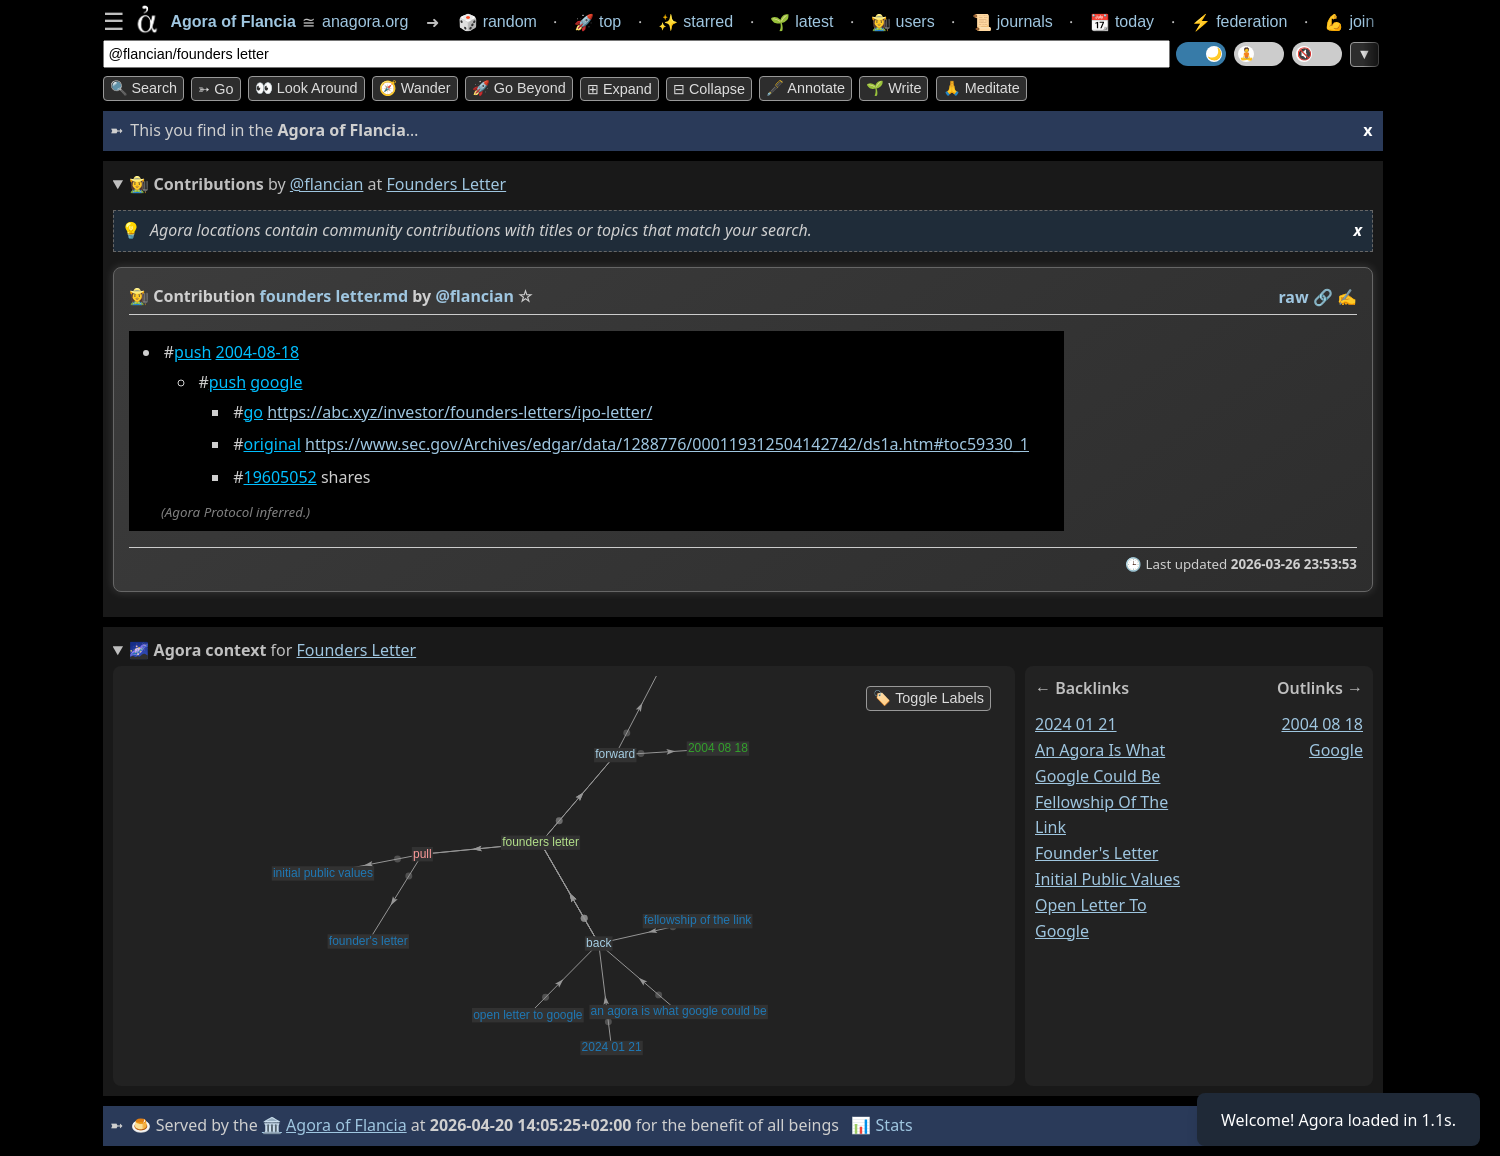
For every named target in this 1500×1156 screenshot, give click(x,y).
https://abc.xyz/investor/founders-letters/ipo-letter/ (459, 412)
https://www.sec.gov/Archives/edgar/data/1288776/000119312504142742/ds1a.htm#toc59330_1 (667, 444)
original (271, 444)
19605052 (279, 477)
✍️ (1347, 297)
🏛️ (272, 1125)
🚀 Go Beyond (519, 88)
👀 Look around (306, 88)
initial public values (1107, 879)
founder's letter (1096, 853)
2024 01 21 (1076, 724)
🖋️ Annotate (805, 88)
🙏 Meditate (981, 88)
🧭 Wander (415, 88)
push (192, 352)
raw (1293, 297)
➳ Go (215, 89)
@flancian (327, 184)
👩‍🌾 (139, 296)
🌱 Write (893, 88)
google (276, 382)
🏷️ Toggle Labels (928, 698)
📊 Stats (881, 1125)
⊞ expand (619, 89)
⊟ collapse (709, 89)
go (253, 412)
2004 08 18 (1322, 724)
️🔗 (1322, 297)
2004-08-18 (257, 352)
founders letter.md (333, 296)
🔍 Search (144, 88)
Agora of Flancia (346, 1125)
